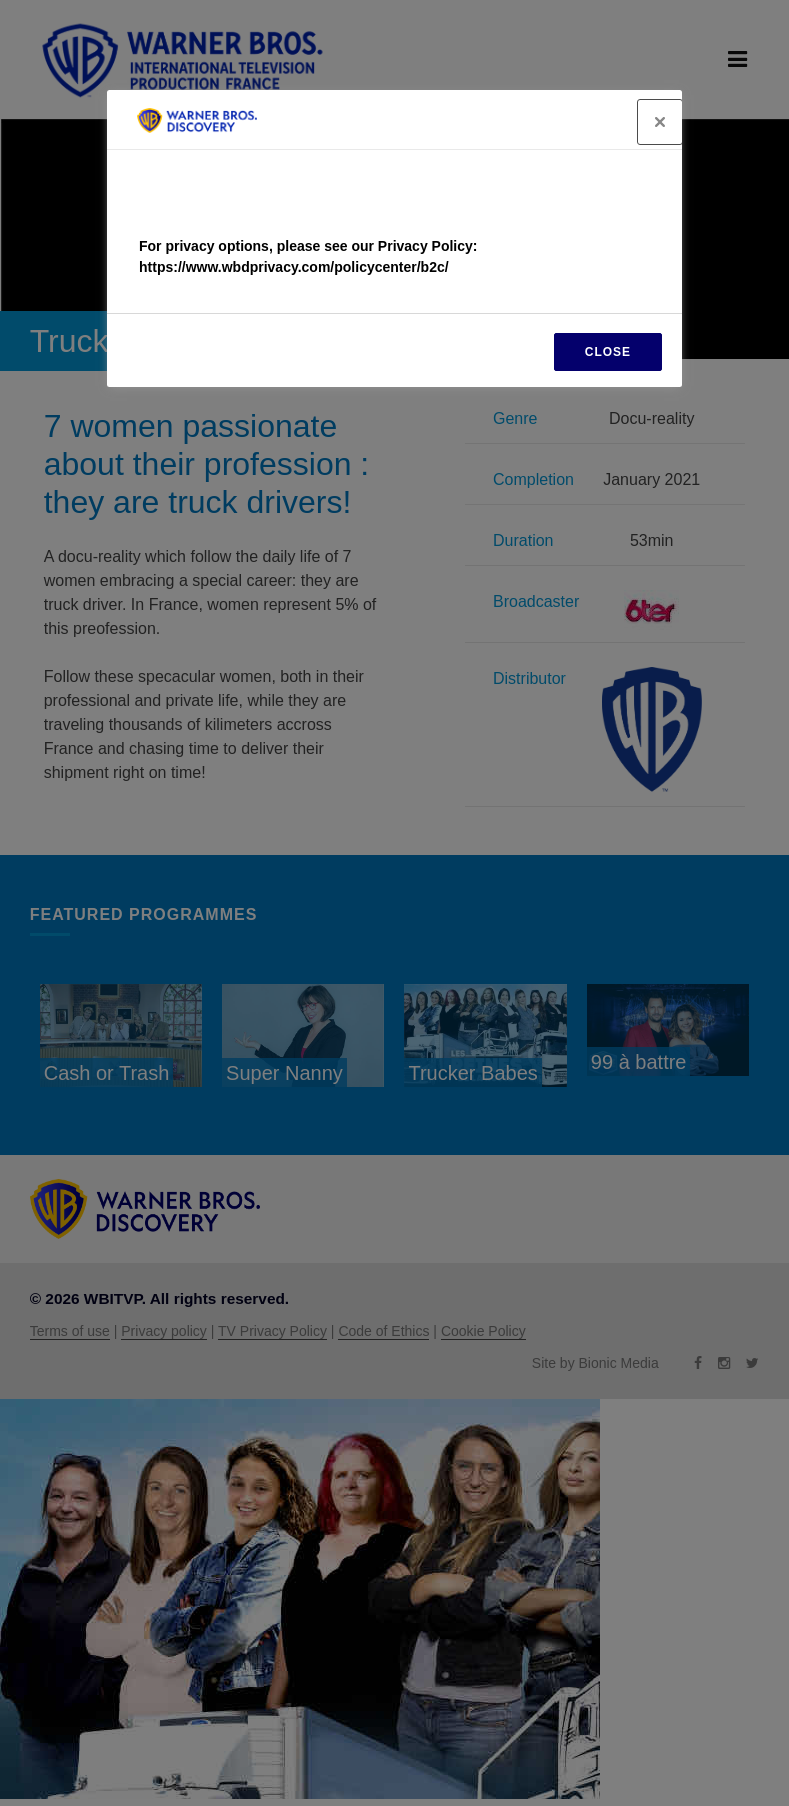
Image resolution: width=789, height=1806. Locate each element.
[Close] (660, 122)
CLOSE (608, 352)
